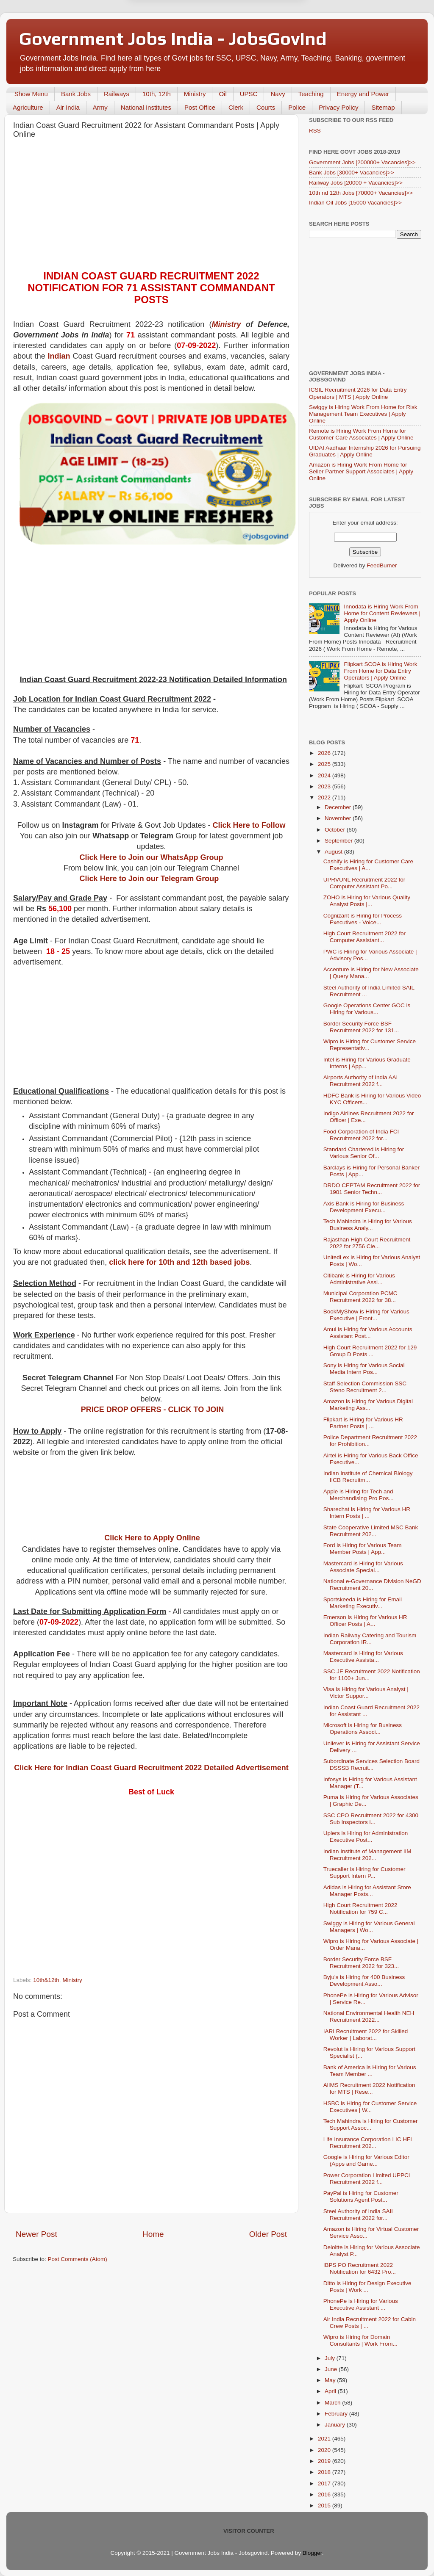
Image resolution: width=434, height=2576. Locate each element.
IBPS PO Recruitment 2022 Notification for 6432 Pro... (359, 2268)
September (339, 840)
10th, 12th (156, 93)
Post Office (199, 107)
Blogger (312, 2553)
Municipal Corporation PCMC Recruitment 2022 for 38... (360, 1296)
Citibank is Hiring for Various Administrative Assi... (359, 1278)
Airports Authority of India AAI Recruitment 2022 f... (360, 1080)
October (336, 829)
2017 (325, 2483)
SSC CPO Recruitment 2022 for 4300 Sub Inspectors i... (370, 1818)
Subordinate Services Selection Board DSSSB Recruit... (371, 1764)
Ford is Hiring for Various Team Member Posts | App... (362, 1548)
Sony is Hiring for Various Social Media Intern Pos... (364, 1368)
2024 (325, 775)
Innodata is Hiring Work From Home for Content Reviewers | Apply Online (382, 613)
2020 (325, 2450)
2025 (325, 764)
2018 (325, 2472)
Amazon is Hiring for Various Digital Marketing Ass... (368, 1404)
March (333, 2402)
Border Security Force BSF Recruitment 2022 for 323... (361, 1962)
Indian (59, 356)
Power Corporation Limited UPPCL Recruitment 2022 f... (367, 2178)
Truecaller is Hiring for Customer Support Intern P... (364, 1872)
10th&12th (46, 1980)
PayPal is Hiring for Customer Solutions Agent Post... (360, 2196)
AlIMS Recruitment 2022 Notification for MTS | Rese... (369, 2088)
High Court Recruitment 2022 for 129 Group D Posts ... (370, 1350)
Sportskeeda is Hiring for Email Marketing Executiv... (362, 1602)
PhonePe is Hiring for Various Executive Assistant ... (360, 2304)
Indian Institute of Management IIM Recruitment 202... (367, 1854)
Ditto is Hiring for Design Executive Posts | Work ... (367, 2286)
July (331, 2358)
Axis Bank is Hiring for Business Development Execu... (363, 1206)
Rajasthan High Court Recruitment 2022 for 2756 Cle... (367, 1242)
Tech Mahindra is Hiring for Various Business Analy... (367, 1224)
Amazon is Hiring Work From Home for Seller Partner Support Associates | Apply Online (361, 471)
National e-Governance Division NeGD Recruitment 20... (372, 1584)
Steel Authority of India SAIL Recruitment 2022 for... (359, 2214)
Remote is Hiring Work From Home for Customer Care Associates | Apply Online (361, 434)
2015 (325, 2505)
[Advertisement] (151, 206)
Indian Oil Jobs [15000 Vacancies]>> (355, 202)
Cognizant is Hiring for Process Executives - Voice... (362, 919)
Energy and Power (363, 93)
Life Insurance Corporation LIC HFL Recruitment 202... (368, 2142)
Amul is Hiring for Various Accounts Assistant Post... (367, 1332)
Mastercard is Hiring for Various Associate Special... (363, 1566)
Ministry (195, 93)
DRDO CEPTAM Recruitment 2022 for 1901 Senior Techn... (371, 1188)
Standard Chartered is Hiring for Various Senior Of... (363, 1152)
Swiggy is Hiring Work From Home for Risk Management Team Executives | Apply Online (363, 414)
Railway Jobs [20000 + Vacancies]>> (356, 183)
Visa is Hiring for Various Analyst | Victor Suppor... (366, 1692)
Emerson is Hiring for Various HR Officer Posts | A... (365, 1620)
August (334, 852)
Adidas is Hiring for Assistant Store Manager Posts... (367, 1890)
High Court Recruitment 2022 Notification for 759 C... (360, 1908)
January (336, 2424)
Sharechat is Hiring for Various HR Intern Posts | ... (366, 1512)
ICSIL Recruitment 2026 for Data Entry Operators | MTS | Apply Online (358, 393)
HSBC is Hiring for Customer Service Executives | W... (370, 2106)
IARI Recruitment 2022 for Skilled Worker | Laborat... (365, 2034)
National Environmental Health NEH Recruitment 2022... (369, 2016)
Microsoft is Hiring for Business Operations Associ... (362, 1728)
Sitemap (383, 107)
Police (297, 107)
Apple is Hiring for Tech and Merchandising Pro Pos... (358, 1494)
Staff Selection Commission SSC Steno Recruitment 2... (364, 1386)
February (337, 2413)
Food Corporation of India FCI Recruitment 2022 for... (361, 1135)
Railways (116, 93)
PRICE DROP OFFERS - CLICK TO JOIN (152, 1409)
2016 (325, 2494)
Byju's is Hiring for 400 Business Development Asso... (364, 1980)
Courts (265, 107)
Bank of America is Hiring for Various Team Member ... (369, 2070)
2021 (325, 2438)
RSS (315, 130)
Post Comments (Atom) (77, 2259)
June (332, 2369)
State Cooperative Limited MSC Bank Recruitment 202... (370, 1530)
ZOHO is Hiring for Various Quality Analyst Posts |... (366, 900)
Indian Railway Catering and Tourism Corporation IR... (370, 1638)
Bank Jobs (76, 93)
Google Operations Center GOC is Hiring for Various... (367, 1008)
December (339, 807)
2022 (325, 797)
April (331, 2391)
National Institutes (146, 107)
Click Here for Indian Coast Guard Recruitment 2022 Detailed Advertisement (151, 1767)
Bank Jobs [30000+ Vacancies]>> (351, 172)
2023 (325, 786)
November (339, 818)
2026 (325, 753)
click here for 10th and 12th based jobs (179, 1262)
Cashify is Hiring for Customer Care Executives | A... (368, 864)
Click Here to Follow (249, 825)
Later (175, 33)
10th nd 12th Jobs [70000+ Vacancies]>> (361, 193)
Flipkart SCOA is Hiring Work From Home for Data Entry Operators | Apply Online (380, 671)
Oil (222, 93)
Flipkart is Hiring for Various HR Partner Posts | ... (363, 1422)
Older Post (268, 2234)
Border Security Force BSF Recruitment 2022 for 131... (361, 1027)
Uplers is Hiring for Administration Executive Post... (365, 1836)
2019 (325, 2461)
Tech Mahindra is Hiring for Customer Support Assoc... (370, 2124)
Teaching (311, 93)
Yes (261, 33)
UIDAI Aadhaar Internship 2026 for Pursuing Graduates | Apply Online (364, 451)
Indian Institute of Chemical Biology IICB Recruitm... (368, 1476)
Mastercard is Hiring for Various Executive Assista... (363, 1656)
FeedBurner (382, 565)
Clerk (235, 107)
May (331, 2380)
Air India (68, 107)
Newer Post (36, 2234)
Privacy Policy (338, 107)
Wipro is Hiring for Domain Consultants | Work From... (360, 2340)
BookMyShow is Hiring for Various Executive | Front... (366, 1314)
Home (153, 2234)
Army (100, 107)
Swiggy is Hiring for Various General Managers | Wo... (369, 1926)
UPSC (249, 93)
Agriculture (28, 107)
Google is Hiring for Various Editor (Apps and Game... (366, 2160)
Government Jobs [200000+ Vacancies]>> (362, 162)
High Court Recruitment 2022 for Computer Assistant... (364, 936)
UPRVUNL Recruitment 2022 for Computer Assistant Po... (364, 883)
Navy (277, 93)
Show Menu (31, 93)
